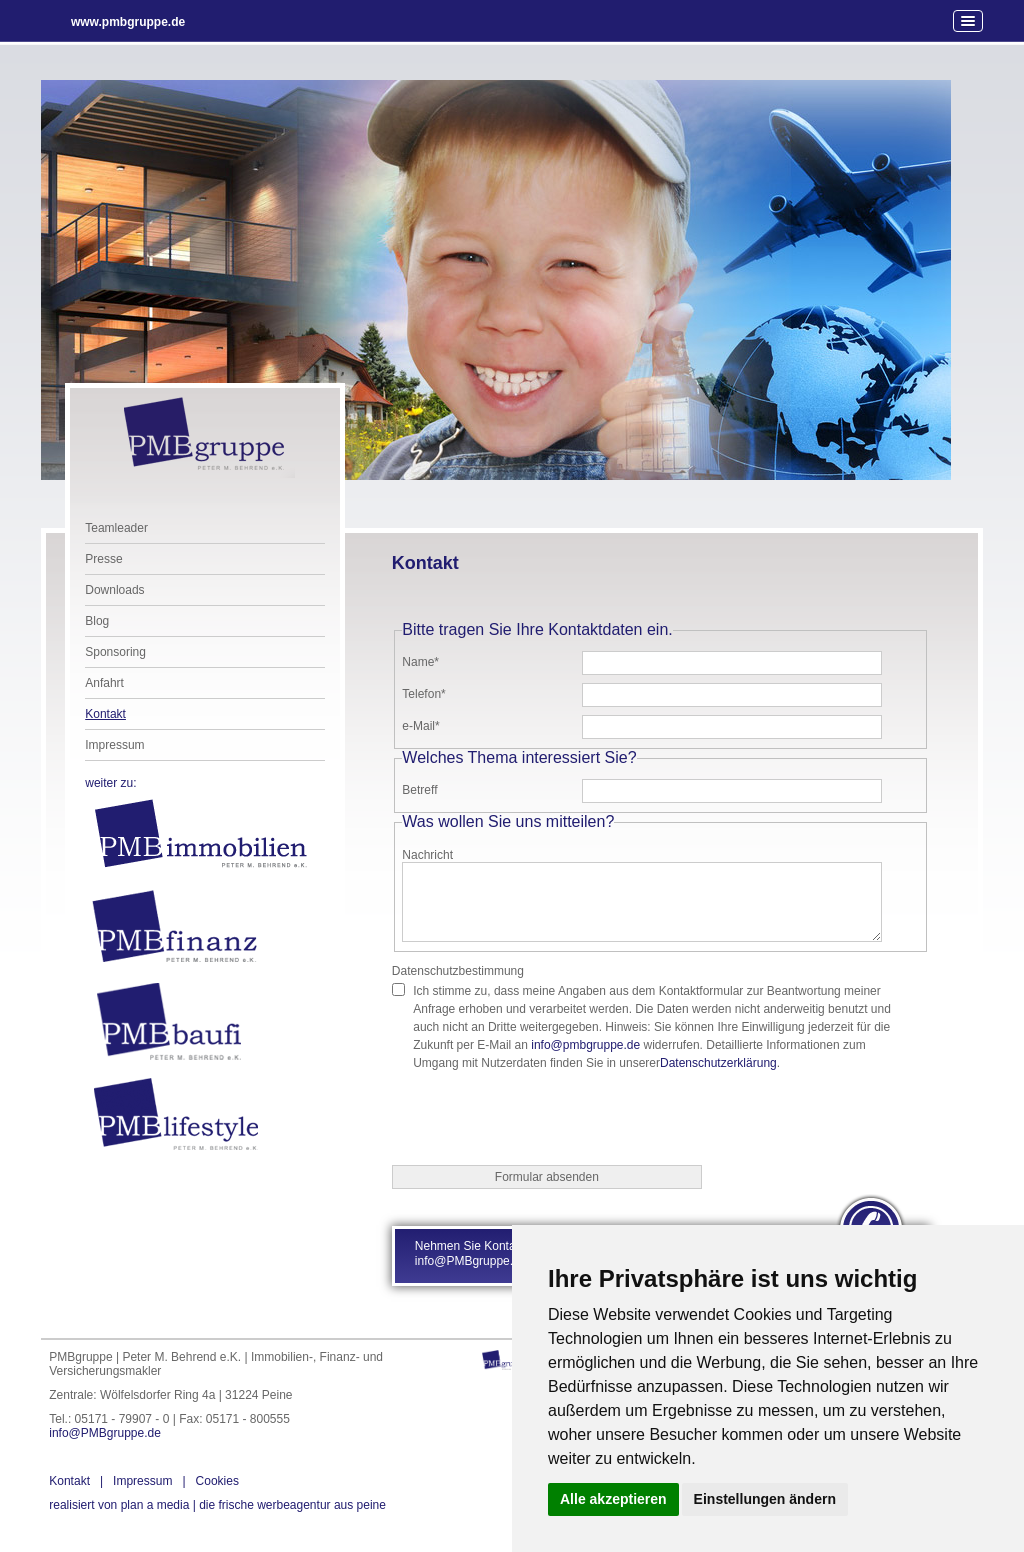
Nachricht (427, 855)
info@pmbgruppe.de (585, 1045)
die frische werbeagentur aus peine (217, 1505)
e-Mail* (420, 726)
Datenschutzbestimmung (458, 971)
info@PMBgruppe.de (105, 1433)
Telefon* (423, 694)
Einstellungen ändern (765, 1499)
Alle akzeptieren (613, 1499)
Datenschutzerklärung (718, 1063)
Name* (420, 662)
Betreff (419, 790)
